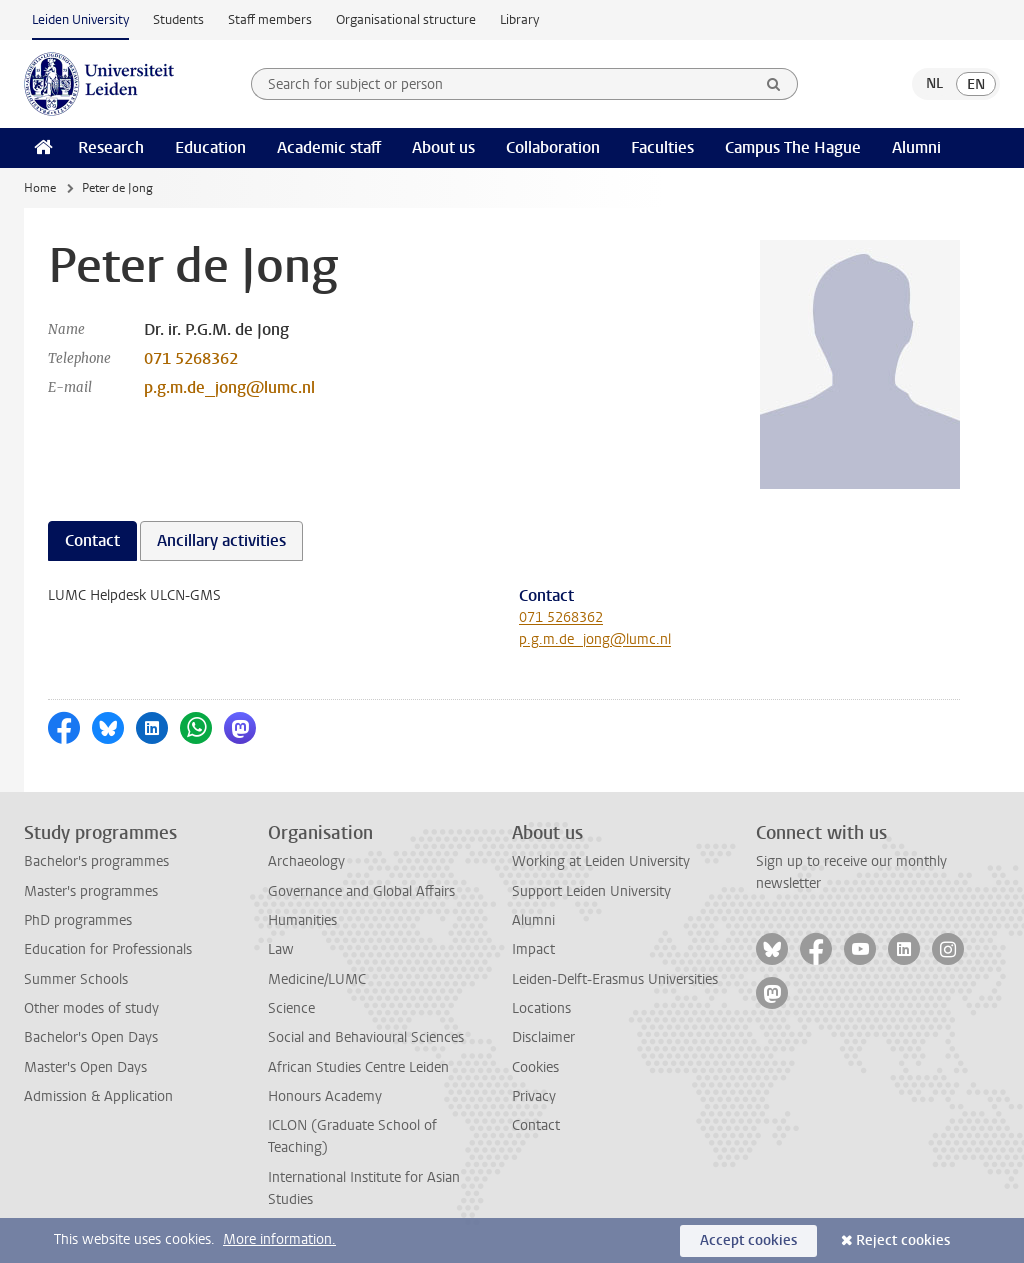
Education (210, 147)
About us (443, 147)
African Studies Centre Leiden (358, 1067)
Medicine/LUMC (317, 979)
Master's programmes (91, 891)
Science (291, 1008)
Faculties (662, 147)
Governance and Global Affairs (361, 891)
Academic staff (329, 147)
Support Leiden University (591, 891)
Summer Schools (76, 979)
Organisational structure (406, 19)
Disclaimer (543, 1037)
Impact (533, 949)
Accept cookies (748, 1240)
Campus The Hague (793, 147)
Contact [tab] (92, 540)
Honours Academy (325, 1096)
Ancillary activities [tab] (221, 540)
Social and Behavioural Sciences (366, 1037)
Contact (536, 1125)
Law (281, 949)
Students (178, 19)
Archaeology (306, 861)
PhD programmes (78, 920)
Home (40, 188)
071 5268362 (191, 358)
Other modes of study (91, 1008)
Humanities (302, 920)
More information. (279, 1239)
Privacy (534, 1096)
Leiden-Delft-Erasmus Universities (615, 979)
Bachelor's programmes (96, 861)
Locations (541, 1008)
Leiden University (80, 19)
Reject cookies (903, 1240)
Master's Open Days (85, 1067)
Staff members (270, 19)
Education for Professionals (108, 949)
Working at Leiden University (601, 861)
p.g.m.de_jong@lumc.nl (229, 387)
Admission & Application (98, 1096)
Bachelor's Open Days (91, 1037)
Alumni (916, 147)
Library (519, 19)
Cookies (535, 1067)
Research (111, 147)
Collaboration (553, 147)
